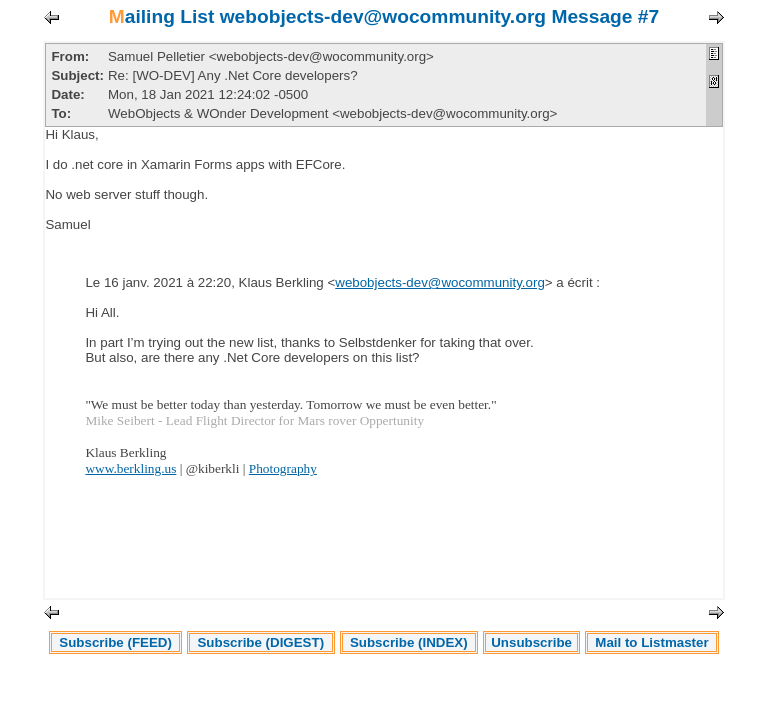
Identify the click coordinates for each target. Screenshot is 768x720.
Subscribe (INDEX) (409, 642)
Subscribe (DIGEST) (260, 642)
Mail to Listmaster (651, 642)
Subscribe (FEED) (115, 642)
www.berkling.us (130, 468)
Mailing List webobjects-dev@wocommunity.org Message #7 (384, 16)
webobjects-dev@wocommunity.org (440, 282)
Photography (283, 468)
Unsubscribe (531, 642)
